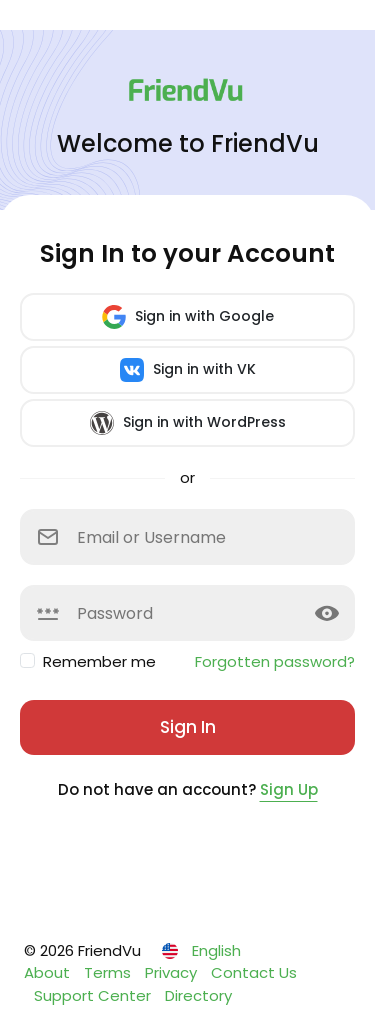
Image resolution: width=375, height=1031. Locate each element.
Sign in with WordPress (188, 423)
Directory (198, 995)
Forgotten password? (275, 661)
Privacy (173, 972)
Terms (109, 972)
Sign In (188, 727)
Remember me (99, 661)
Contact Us (254, 972)
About (49, 972)
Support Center (94, 995)
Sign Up (289, 789)
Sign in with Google (188, 317)
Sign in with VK (188, 370)
